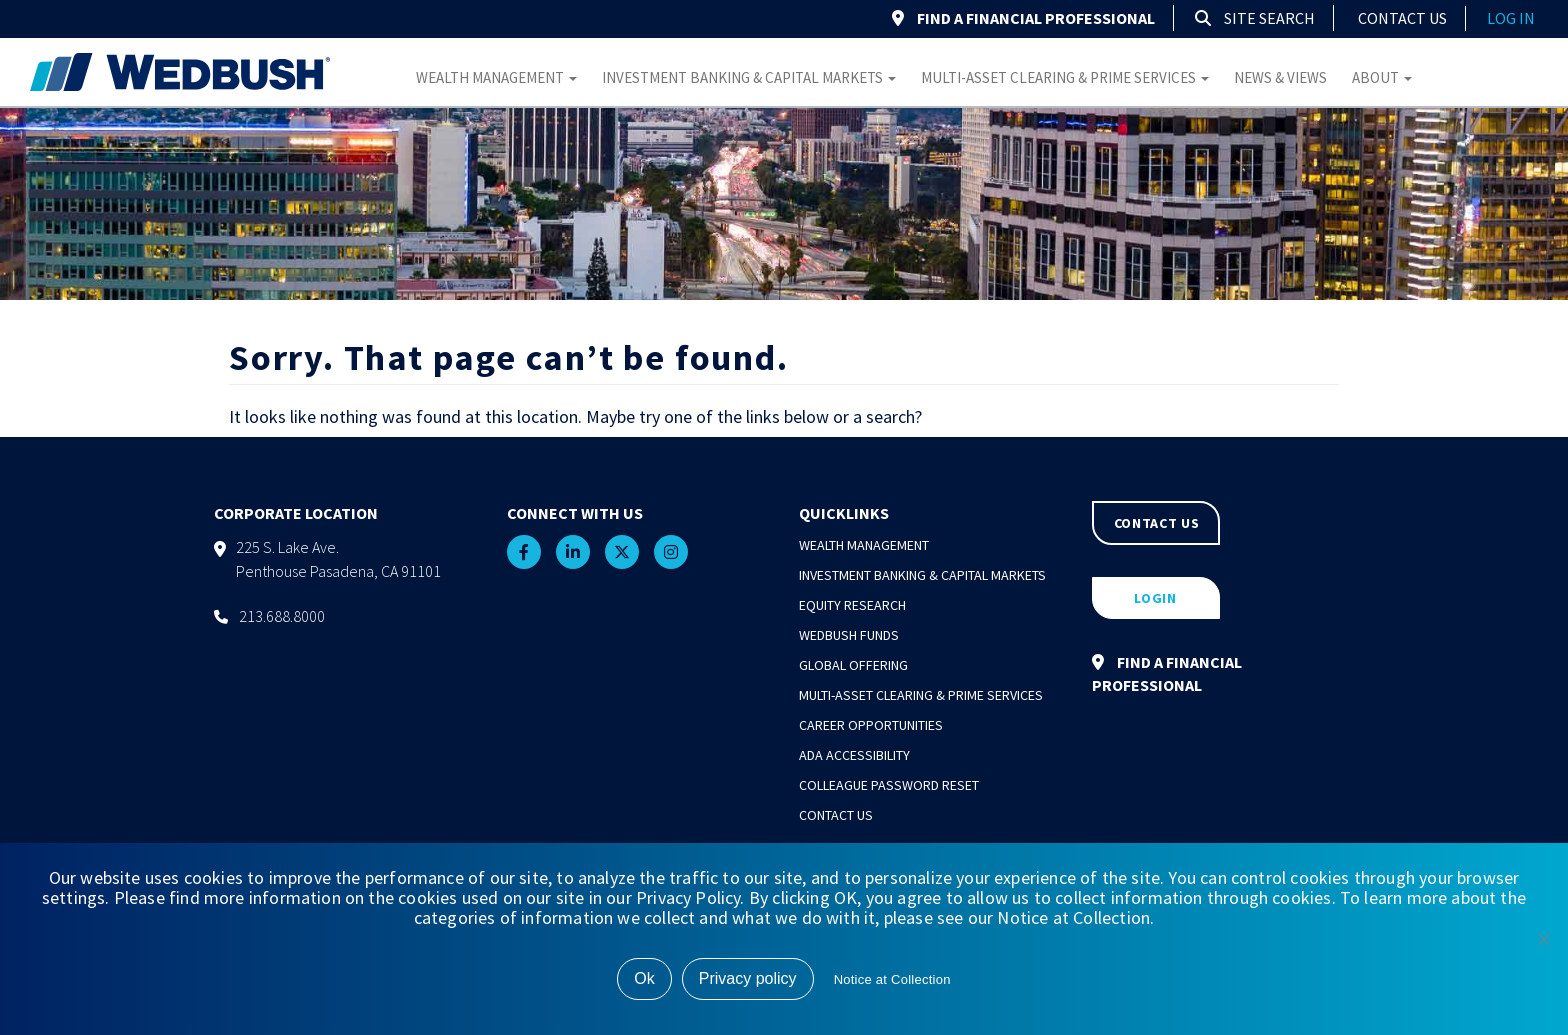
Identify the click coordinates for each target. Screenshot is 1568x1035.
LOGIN (1155, 598)
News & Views (1280, 77)
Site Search (1255, 18)
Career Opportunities (871, 725)
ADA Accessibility (854, 755)
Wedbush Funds (849, 635)
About (1382, 77)
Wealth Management (496, 77)
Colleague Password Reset (889, 785)
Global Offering (853, 665)
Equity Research (852, 605)
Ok (644, 978)
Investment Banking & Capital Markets (749, 77)
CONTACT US (1157, 523)
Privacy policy (748, 978)
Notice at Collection (892, 979)
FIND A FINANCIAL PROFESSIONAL (1023, 18)
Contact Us (1402, 18)
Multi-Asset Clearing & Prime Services (1065, 77)
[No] (1543, 939)
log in (1511, 18)
